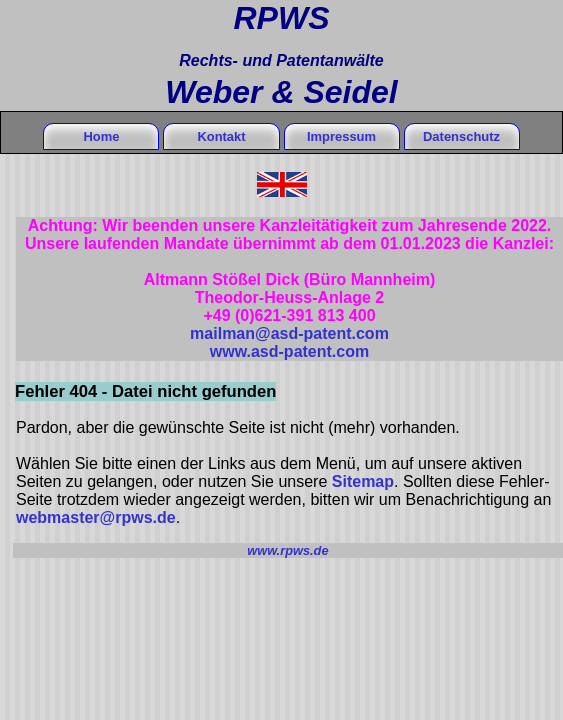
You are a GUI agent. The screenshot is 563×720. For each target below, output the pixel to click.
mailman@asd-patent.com (289, 333)
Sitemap (363, 481)
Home (101, 136)
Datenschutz (461, 136)
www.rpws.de (287, 550)
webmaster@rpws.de (96, 517)
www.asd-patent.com (289, 351)
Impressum (341, 136)
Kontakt (221, 136)
